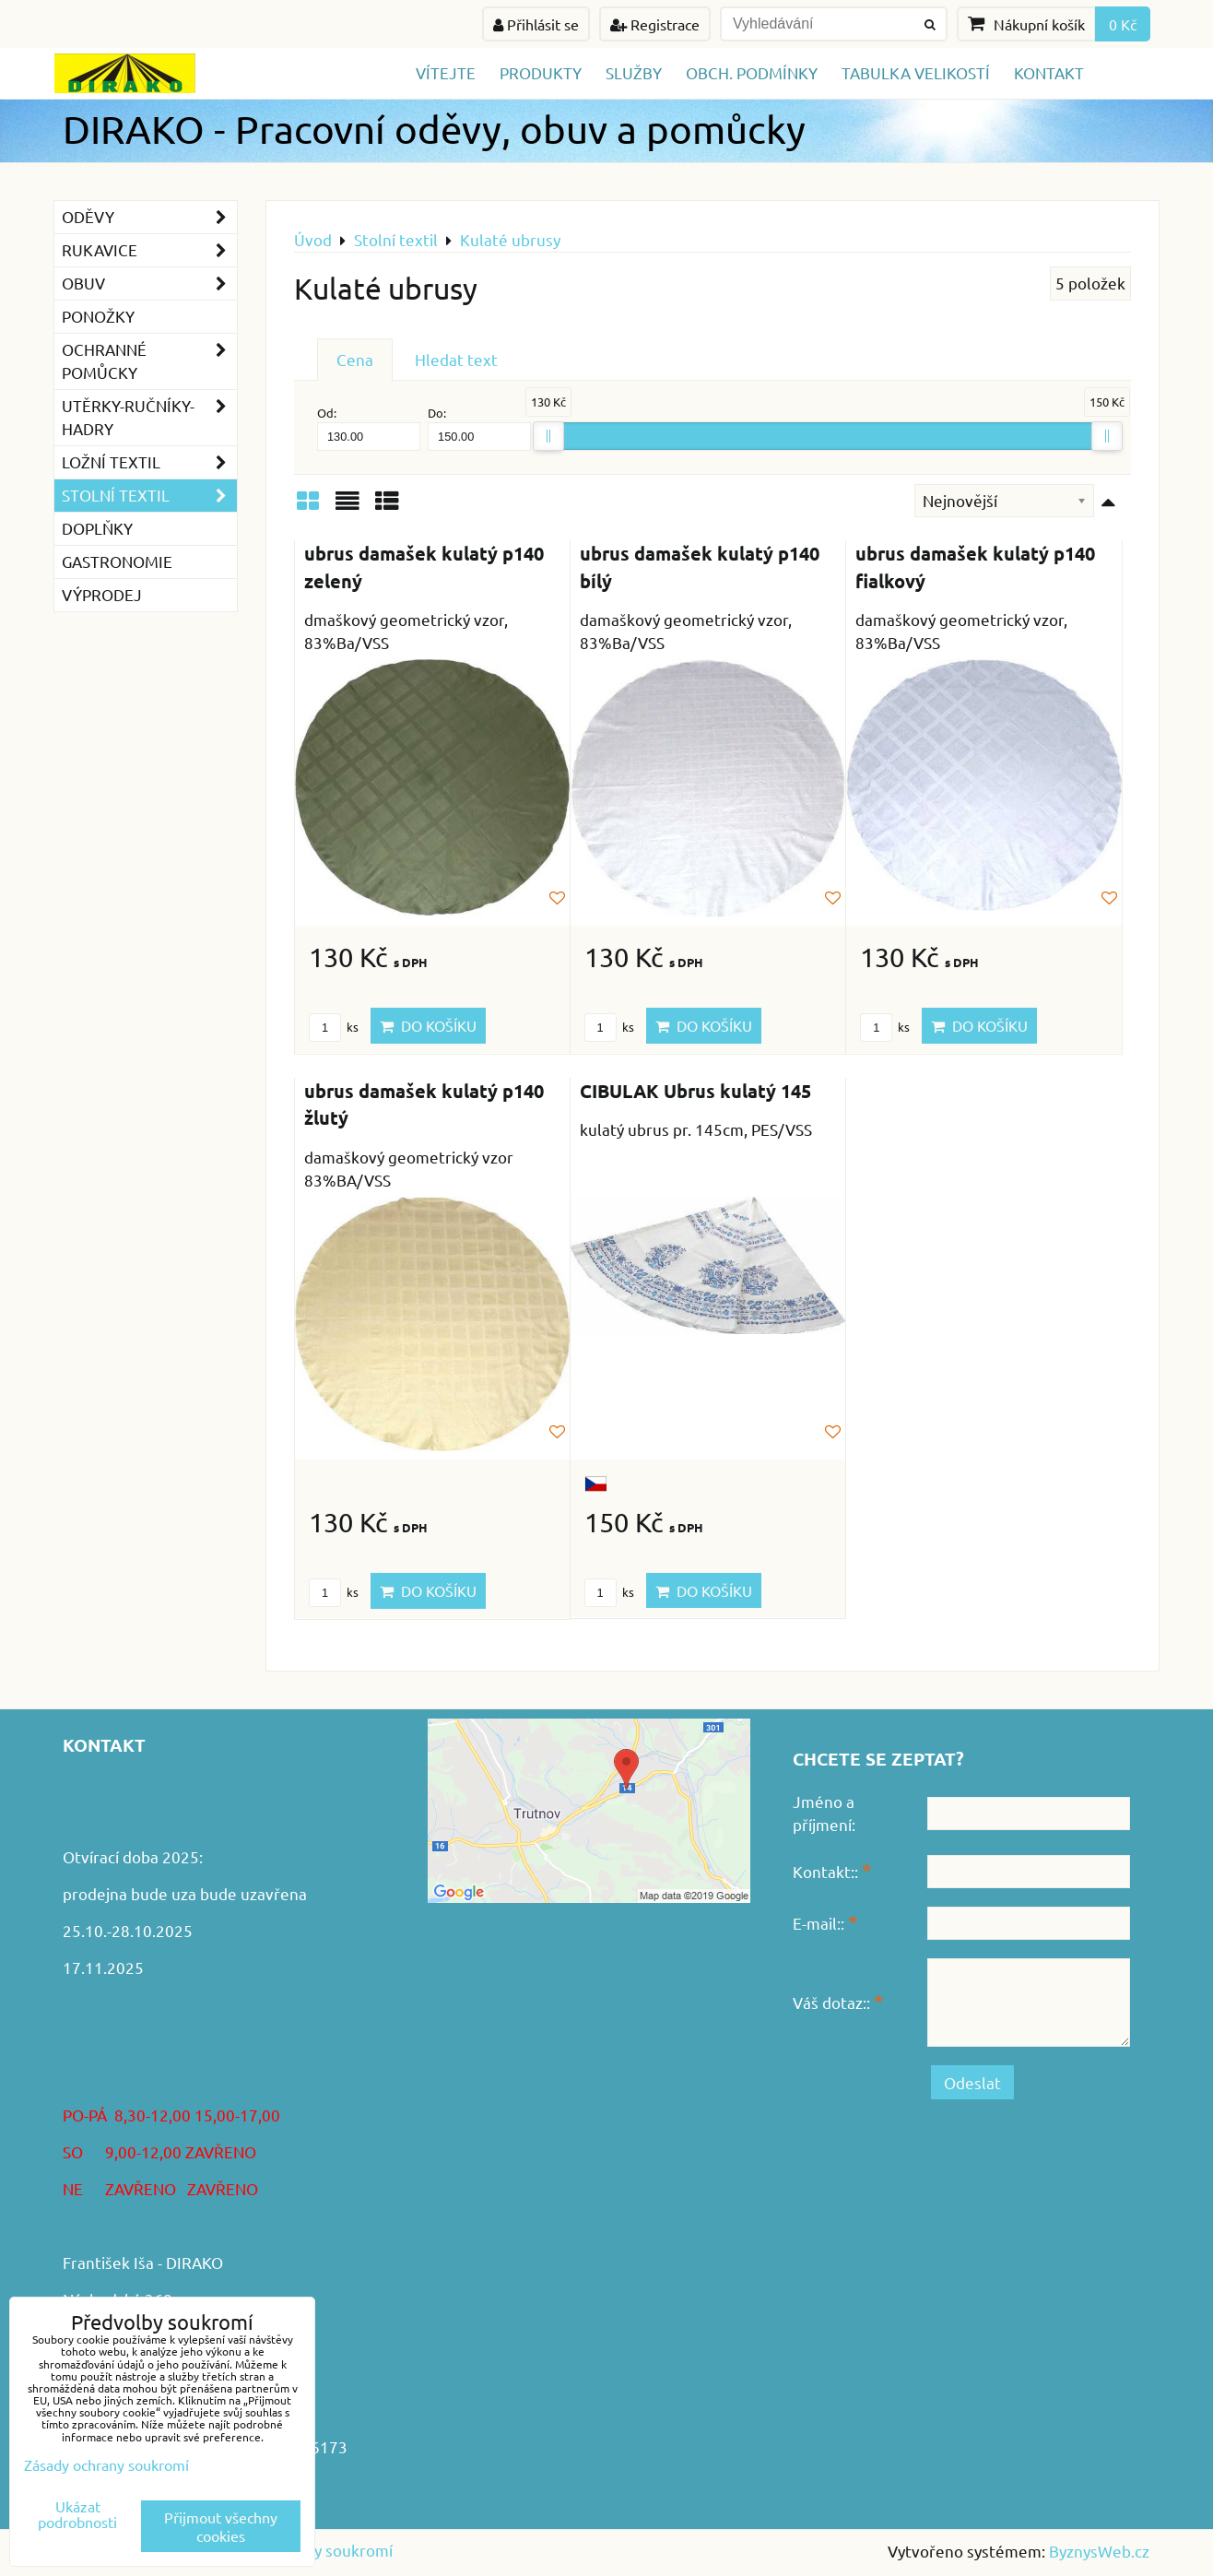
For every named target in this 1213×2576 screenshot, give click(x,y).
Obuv (149, 283)
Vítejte (446, 72)
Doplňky (97, 528)
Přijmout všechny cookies (220, 2526)
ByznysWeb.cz (1099, 2550)
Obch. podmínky (752, 72)
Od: (368, 427)
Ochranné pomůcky (149, 361)
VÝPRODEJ (102, 594)
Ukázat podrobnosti (77, 2514)
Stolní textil (149, 495)
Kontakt (1049, 72)
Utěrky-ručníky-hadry (149, 417)
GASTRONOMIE (117, 561)
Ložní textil (149, 462)
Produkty (541, 72)
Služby (634, 72)
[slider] (548, 436)
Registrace (655, 24)
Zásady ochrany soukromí (106, 2464)
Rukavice (149, 250)
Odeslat (972, 2082)
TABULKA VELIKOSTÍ (916, 72)
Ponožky (98, 315)
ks (334, 1026)
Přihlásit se (536, 24)
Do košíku (428, 1025)
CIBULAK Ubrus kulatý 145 (695, 1091)
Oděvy (149, 217)
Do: (479, 427)
